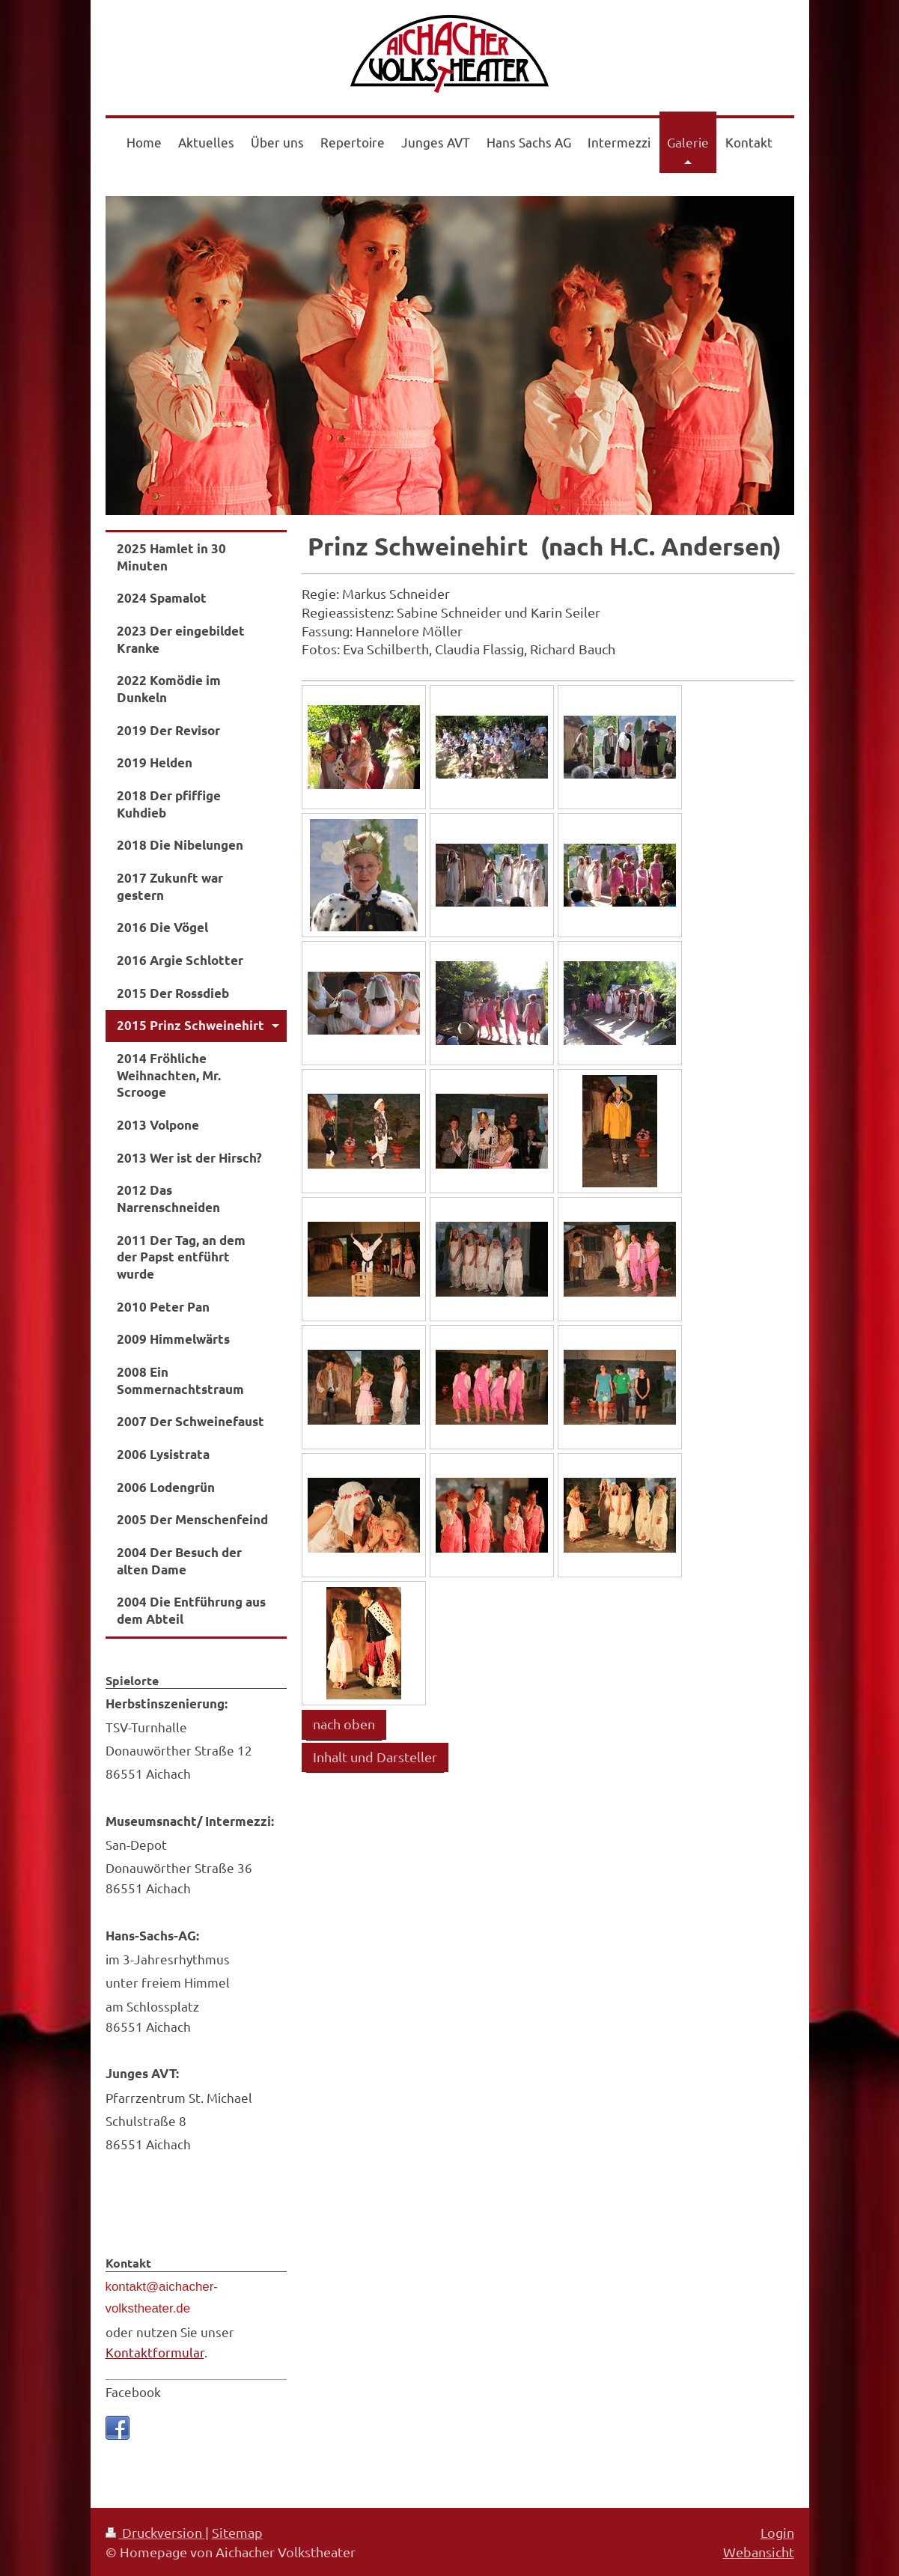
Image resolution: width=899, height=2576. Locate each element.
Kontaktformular (155, 2352)
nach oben (344, 1724)
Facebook (133, 2391)
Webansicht (758, 2552)
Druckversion (155, 2532)
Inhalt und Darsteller (375, 1756)
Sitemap (237, 2532)
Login (777, 2532)
